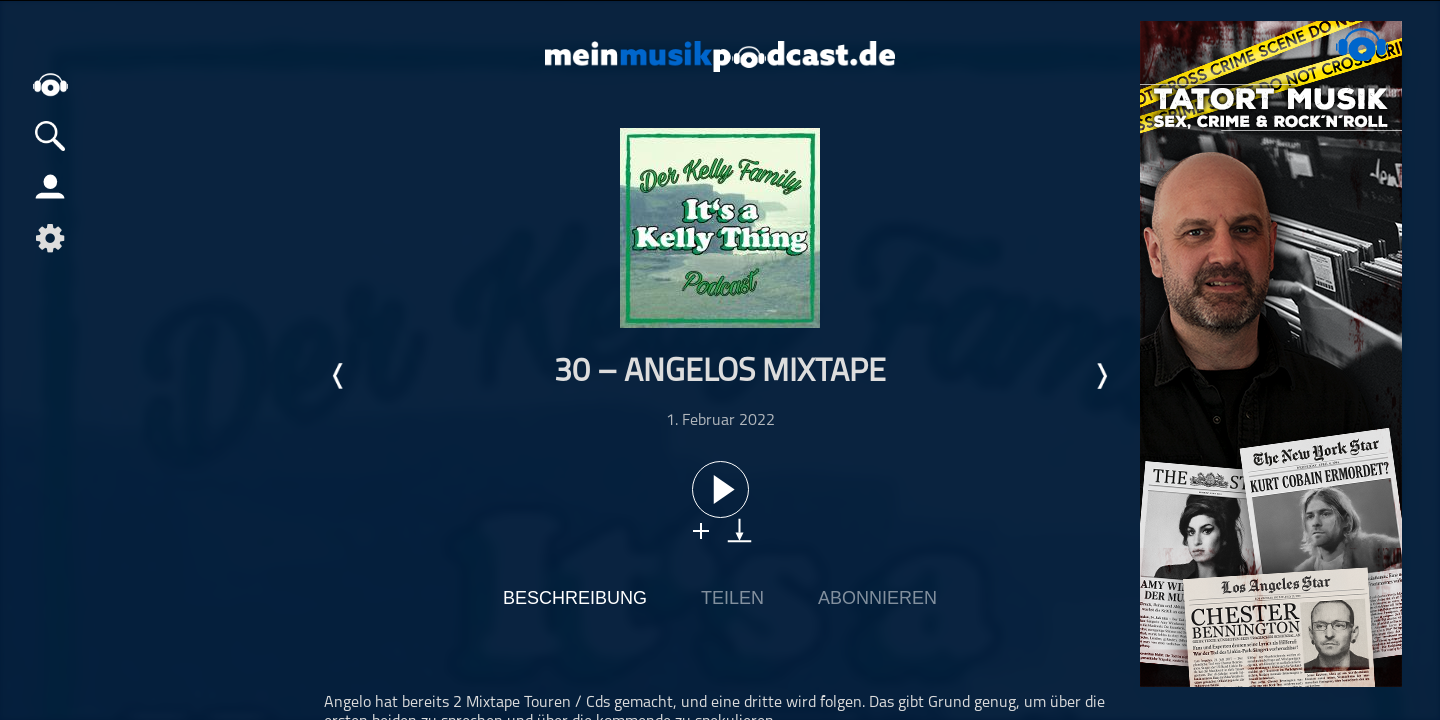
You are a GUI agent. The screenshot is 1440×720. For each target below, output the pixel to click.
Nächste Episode (1101, 376)
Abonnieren (877, 598)
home (50, 84)
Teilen (732, 598)
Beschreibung (575, 598)
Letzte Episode (339, 376)
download (739, 530)
